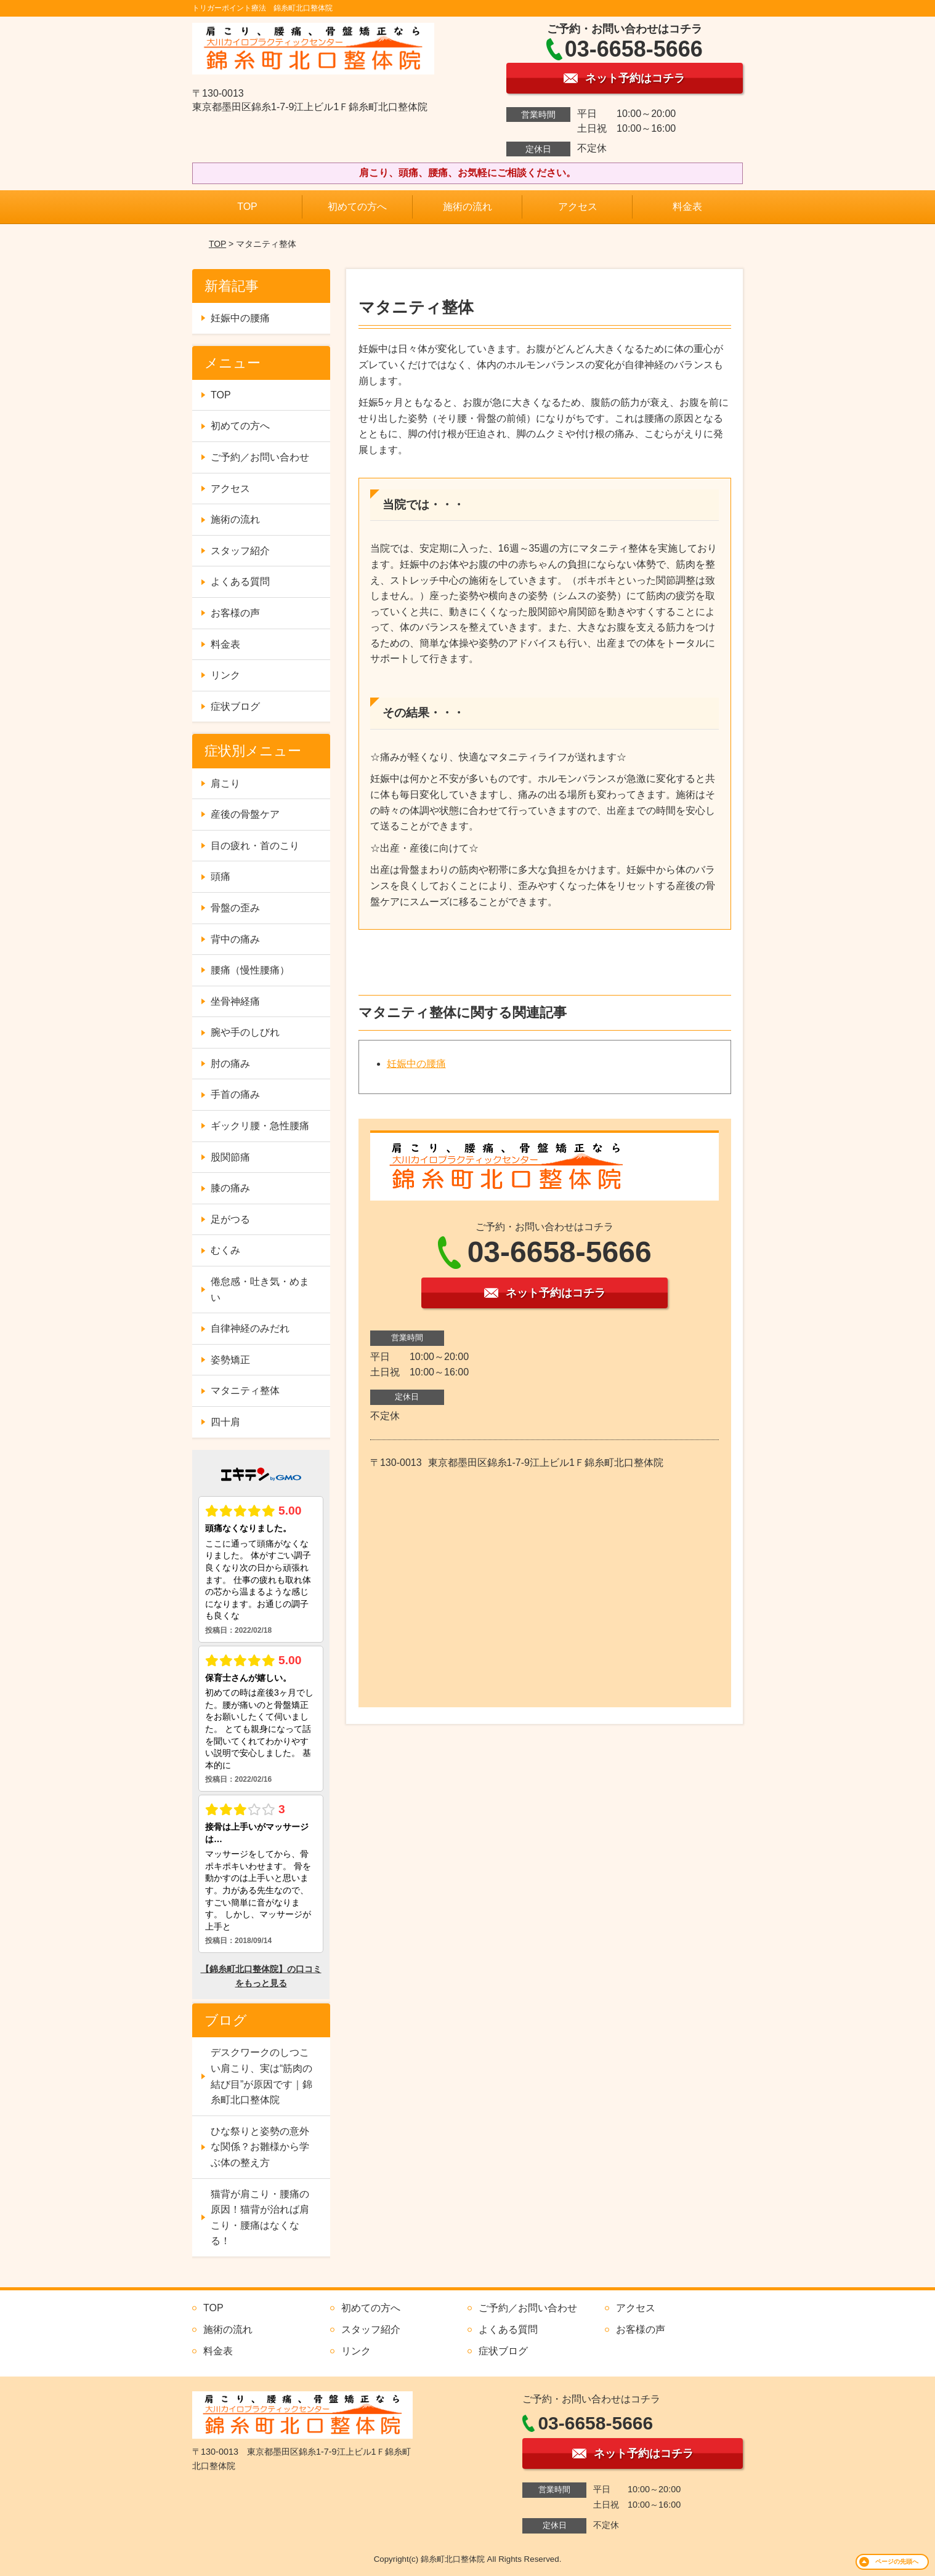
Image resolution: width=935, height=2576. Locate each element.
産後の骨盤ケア (245, 814)
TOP (247, 206)
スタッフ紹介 (240, 550)
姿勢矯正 (230, 1359)
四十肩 (225, 1422)
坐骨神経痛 (235, 1001)
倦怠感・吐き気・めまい (260, 1289)
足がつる (230, 1219)
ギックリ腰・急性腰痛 (260, 1126)
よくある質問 (240, 581)
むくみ (225, 1250)
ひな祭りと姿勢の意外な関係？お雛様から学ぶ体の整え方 (260, 2147)
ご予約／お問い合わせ (260, 457)
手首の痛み (235, 1094)
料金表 (687, 206)
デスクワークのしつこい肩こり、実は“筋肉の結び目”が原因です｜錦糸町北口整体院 (261, 2076)
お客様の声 (235, 613)
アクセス (577, 206)
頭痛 (220, 876)
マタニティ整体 (245, 1390)
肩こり (225, 783)
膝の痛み (230, 1188)
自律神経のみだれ (250, 1328)
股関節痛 (230, 1157)
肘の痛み (230, 1063)
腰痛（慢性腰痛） (250, 970)
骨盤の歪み (235, 908)
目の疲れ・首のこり (255, 845)
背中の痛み (235, 939)
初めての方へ (357, 206)
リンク (225, 675)
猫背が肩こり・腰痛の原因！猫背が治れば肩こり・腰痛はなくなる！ (260, 2218)
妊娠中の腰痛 (416, 1063)
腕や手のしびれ (245, 1032)
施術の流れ (467, 206)
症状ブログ (235, 706)
